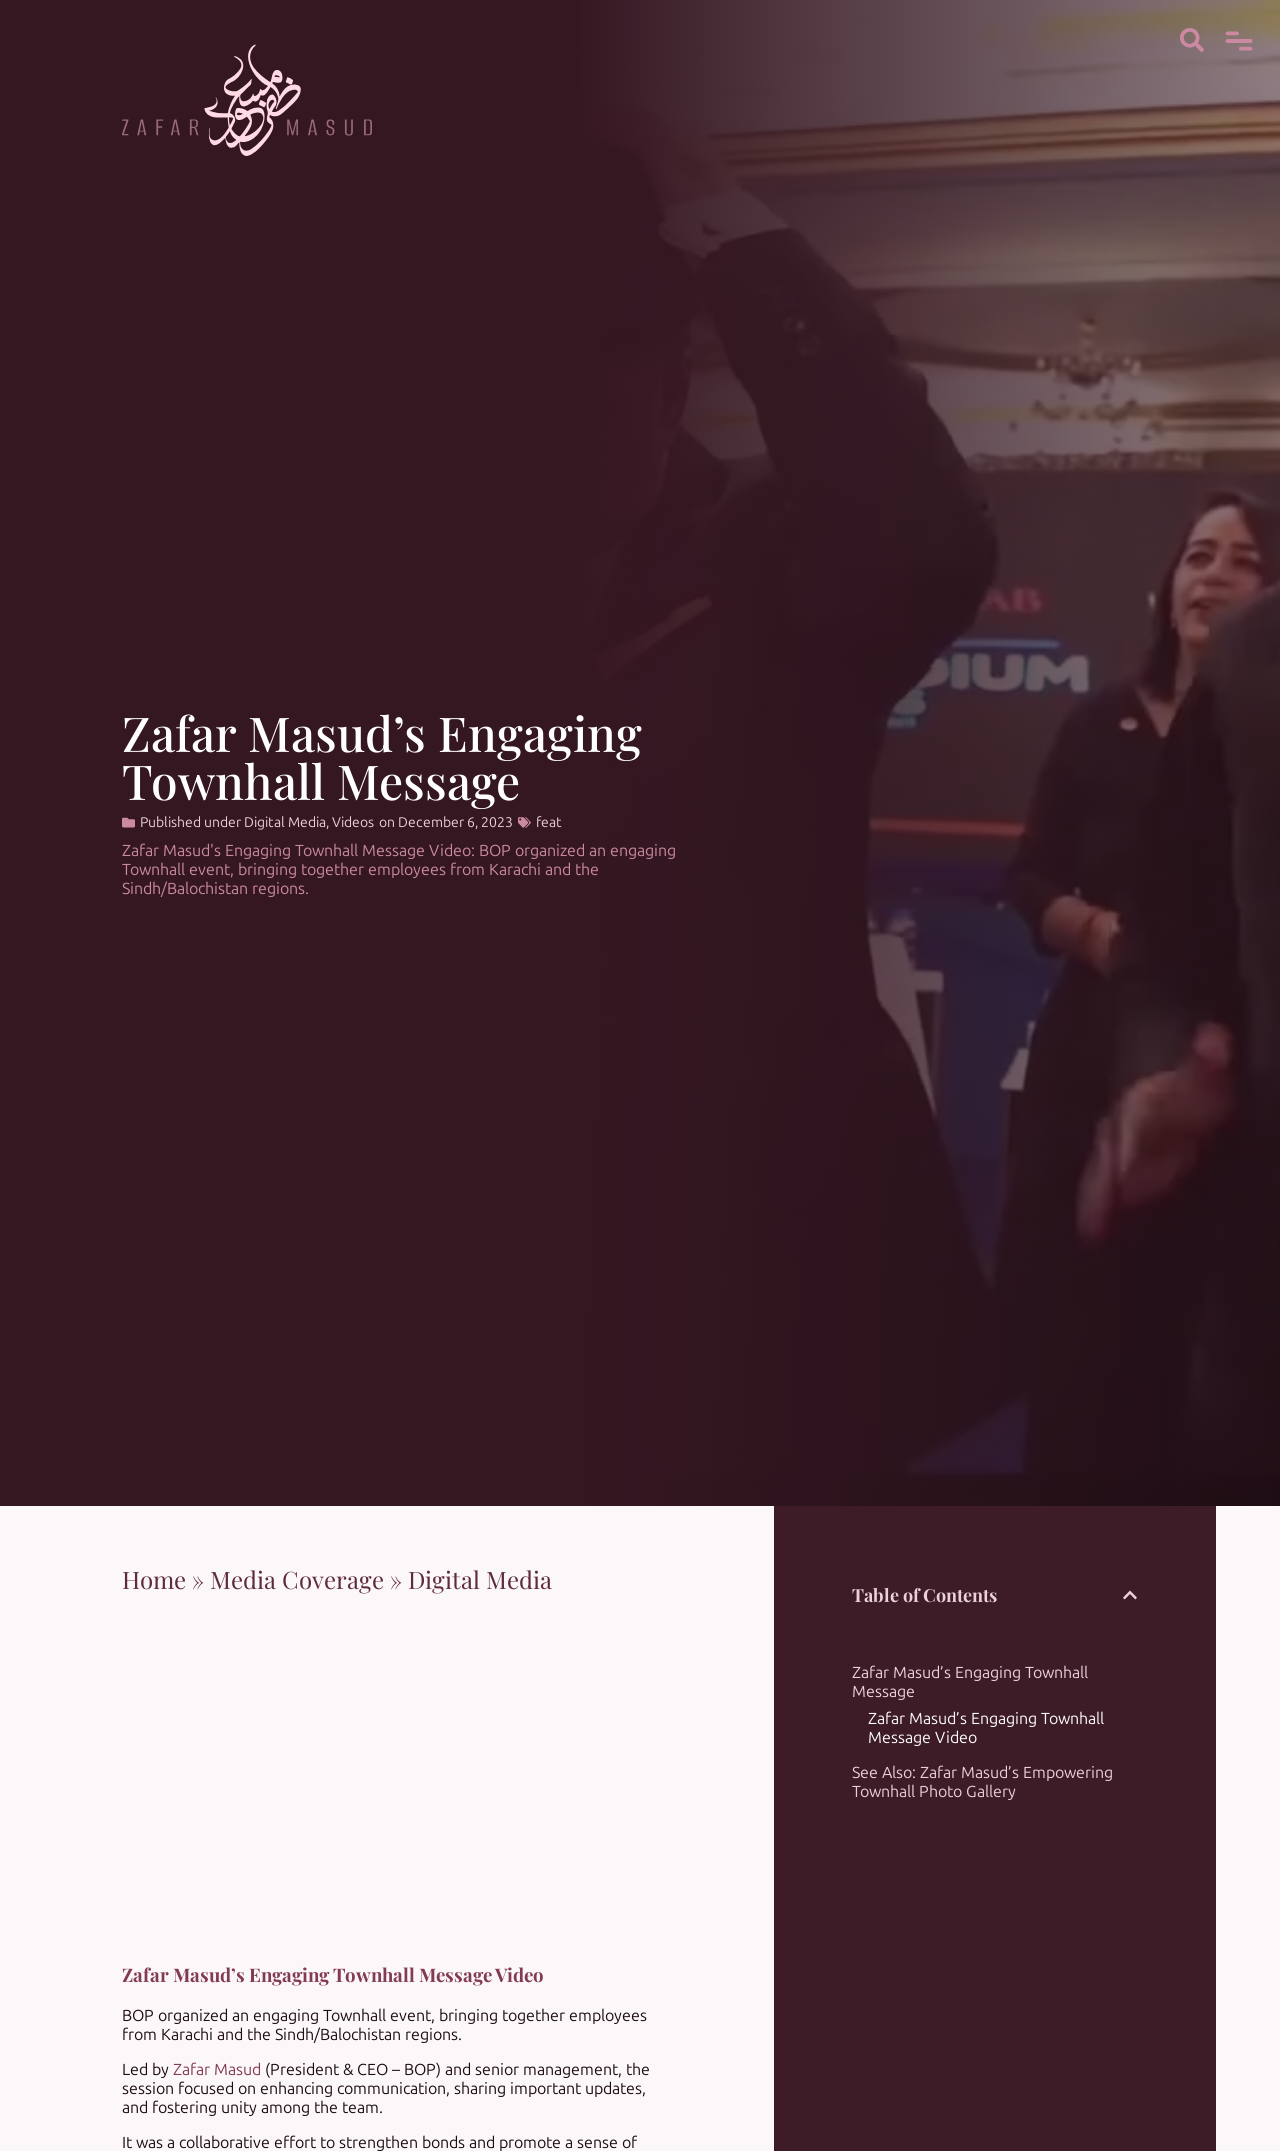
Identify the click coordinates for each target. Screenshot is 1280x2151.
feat (549, 822)
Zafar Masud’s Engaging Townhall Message (970, 1682)
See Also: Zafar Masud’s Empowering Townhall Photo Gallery (982, 1782)
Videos (353, 822)
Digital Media (285, 822)
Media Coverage (297, 1579)
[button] (1130, 1595)
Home (154, 1579)
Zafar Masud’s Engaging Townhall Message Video (986, 1728)
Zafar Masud (217, 2069)
